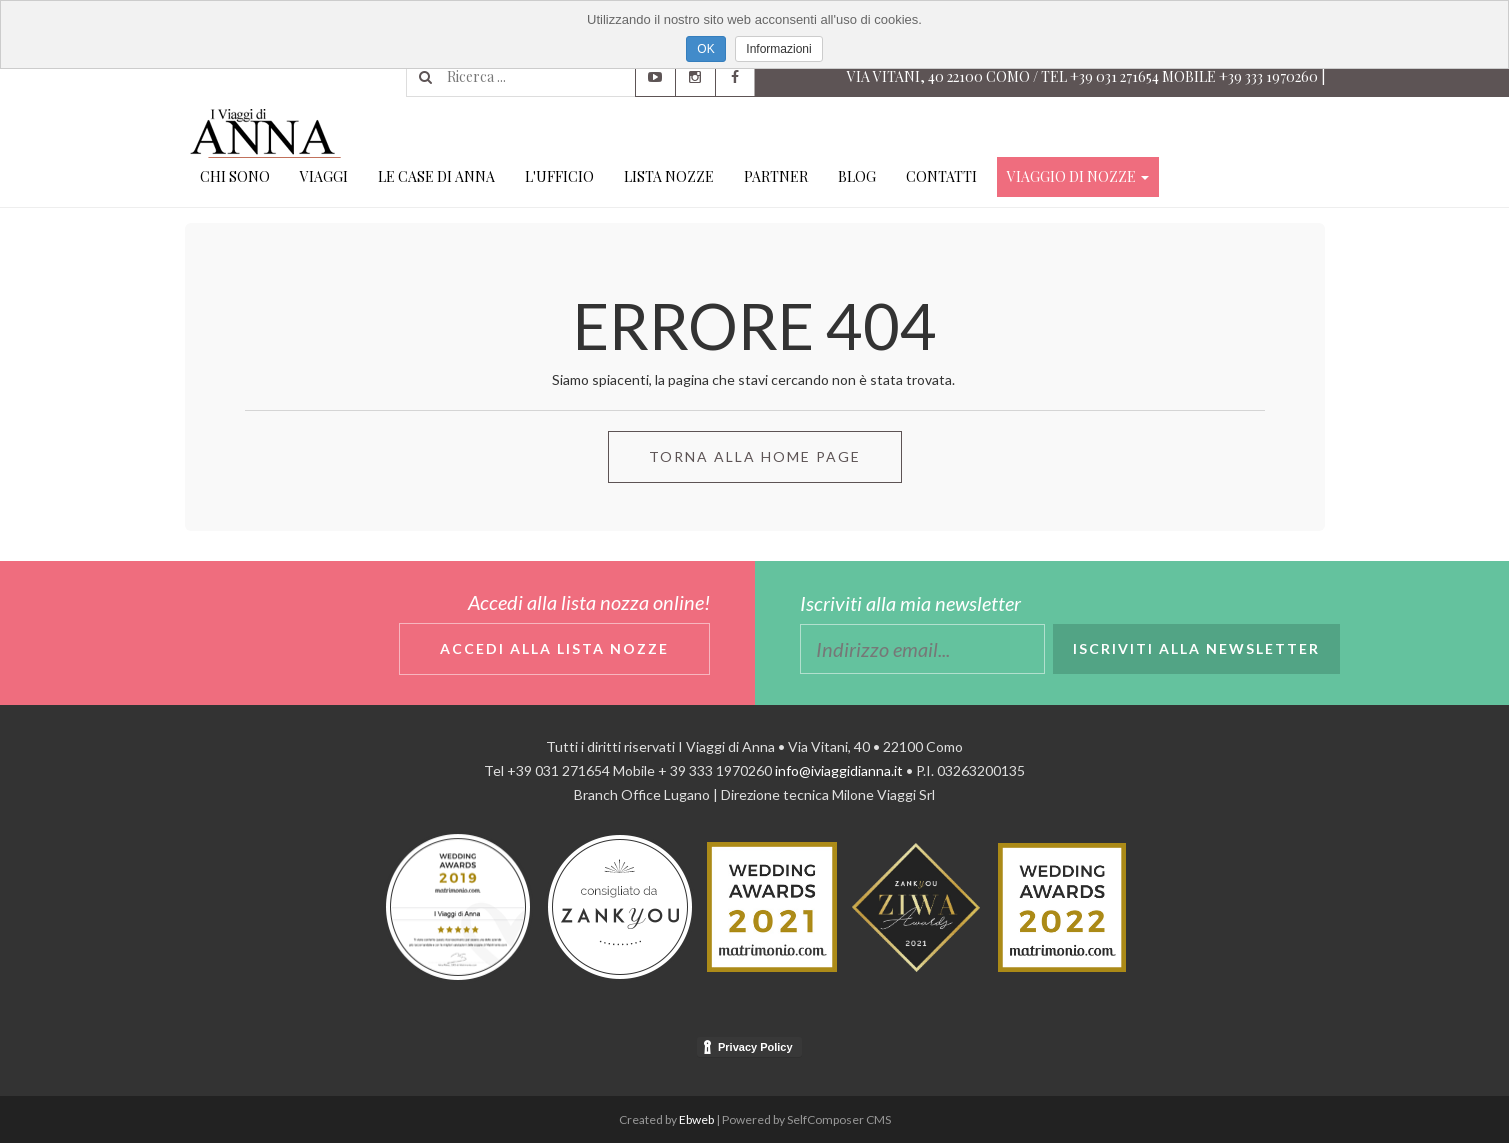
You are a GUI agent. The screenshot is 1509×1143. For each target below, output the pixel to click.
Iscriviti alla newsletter (1196, 648)
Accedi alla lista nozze (554, 648)
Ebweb (696, 1119)
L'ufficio (559, 176)
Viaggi (324, 176)
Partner (776, 176)
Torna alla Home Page (755, 456)
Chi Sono (235, 176)
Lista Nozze (669, 176)
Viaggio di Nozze (1078, 176)
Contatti (941, 176)
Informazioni (778, 49)
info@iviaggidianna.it (839, 770)
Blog (857, 176)
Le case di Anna (436, 176)
